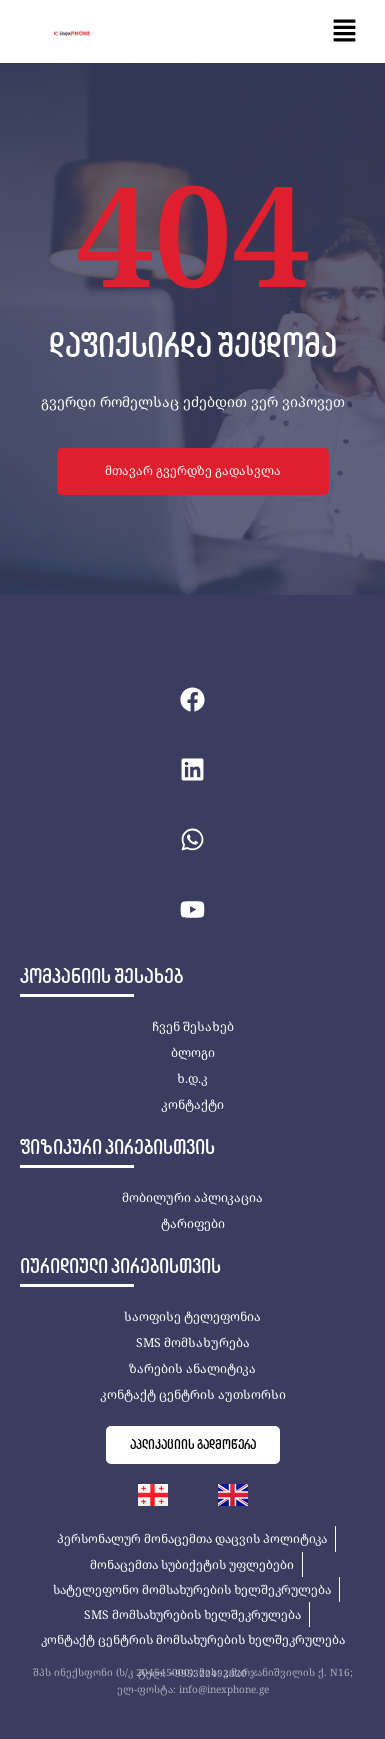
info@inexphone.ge (224, 1689)
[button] (345, 31)
